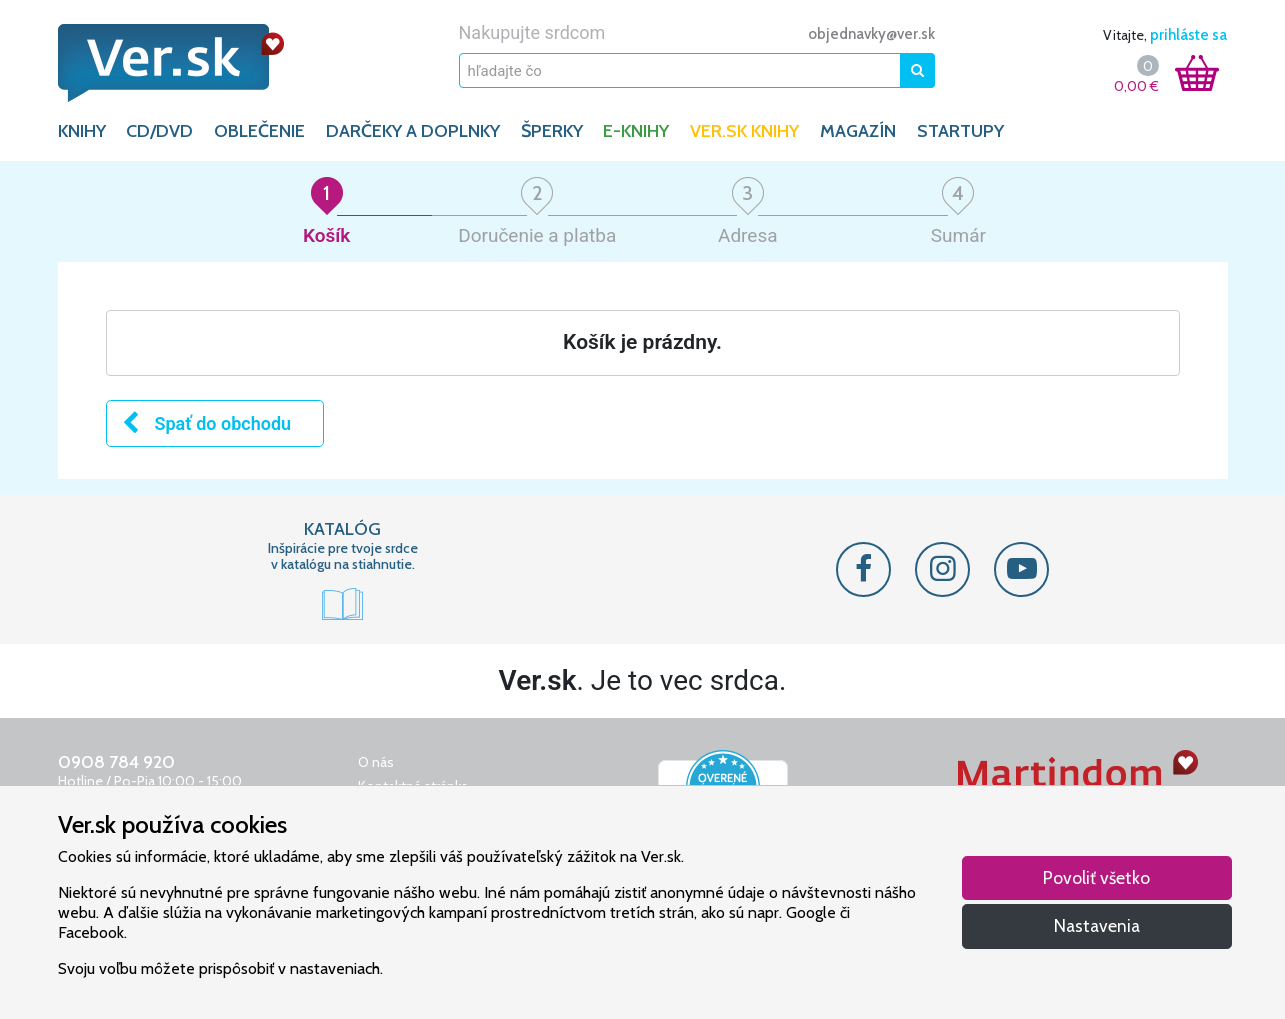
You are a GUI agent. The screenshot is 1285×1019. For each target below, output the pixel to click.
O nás (376, 762)
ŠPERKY (552, 131)
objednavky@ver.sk (871, 34)
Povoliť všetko (1096, 877)
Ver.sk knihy (744, 131)
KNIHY (82, 131)
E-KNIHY (636, 131)
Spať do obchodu (205, 423)
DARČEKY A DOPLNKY (413, 131)
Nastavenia (1097, 925)
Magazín (858, 131)
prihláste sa (1188, 35)
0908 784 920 (116, 762)
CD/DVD (159, 131)
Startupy (960, 131)
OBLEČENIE (259, 131)
